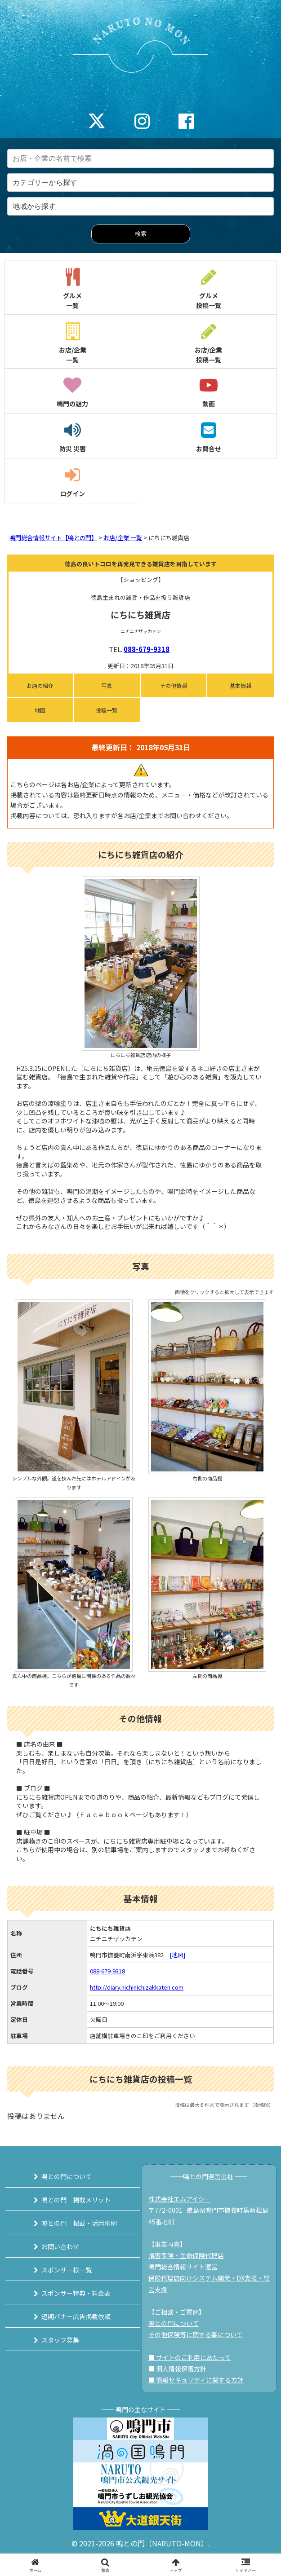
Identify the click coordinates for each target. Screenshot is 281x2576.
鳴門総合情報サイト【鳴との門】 (53, 537)
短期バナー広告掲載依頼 (76, 2316)
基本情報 (240, 685)
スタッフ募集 (60, 2339)
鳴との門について (66, 2176)
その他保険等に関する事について (195, 2334)
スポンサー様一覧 (66, 2269)
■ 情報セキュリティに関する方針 (196, 2379)
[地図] (177, 1955)
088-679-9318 (146, 649)
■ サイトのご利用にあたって (189, 2357)
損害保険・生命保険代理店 (186, 2255)
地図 (40, 710)
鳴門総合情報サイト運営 (183, 2266)
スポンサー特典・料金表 (76, 2293)
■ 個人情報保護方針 (177, 2368)
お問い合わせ (60, 2246)
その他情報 (173, 685)
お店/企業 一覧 (122, 537)
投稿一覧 (106, 710)
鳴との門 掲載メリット (76, 2199)
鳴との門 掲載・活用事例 (79, 2223)
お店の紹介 (40, 685)
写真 (106, 685)
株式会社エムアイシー (179, 2198)
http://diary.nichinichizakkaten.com (136, 1987)
